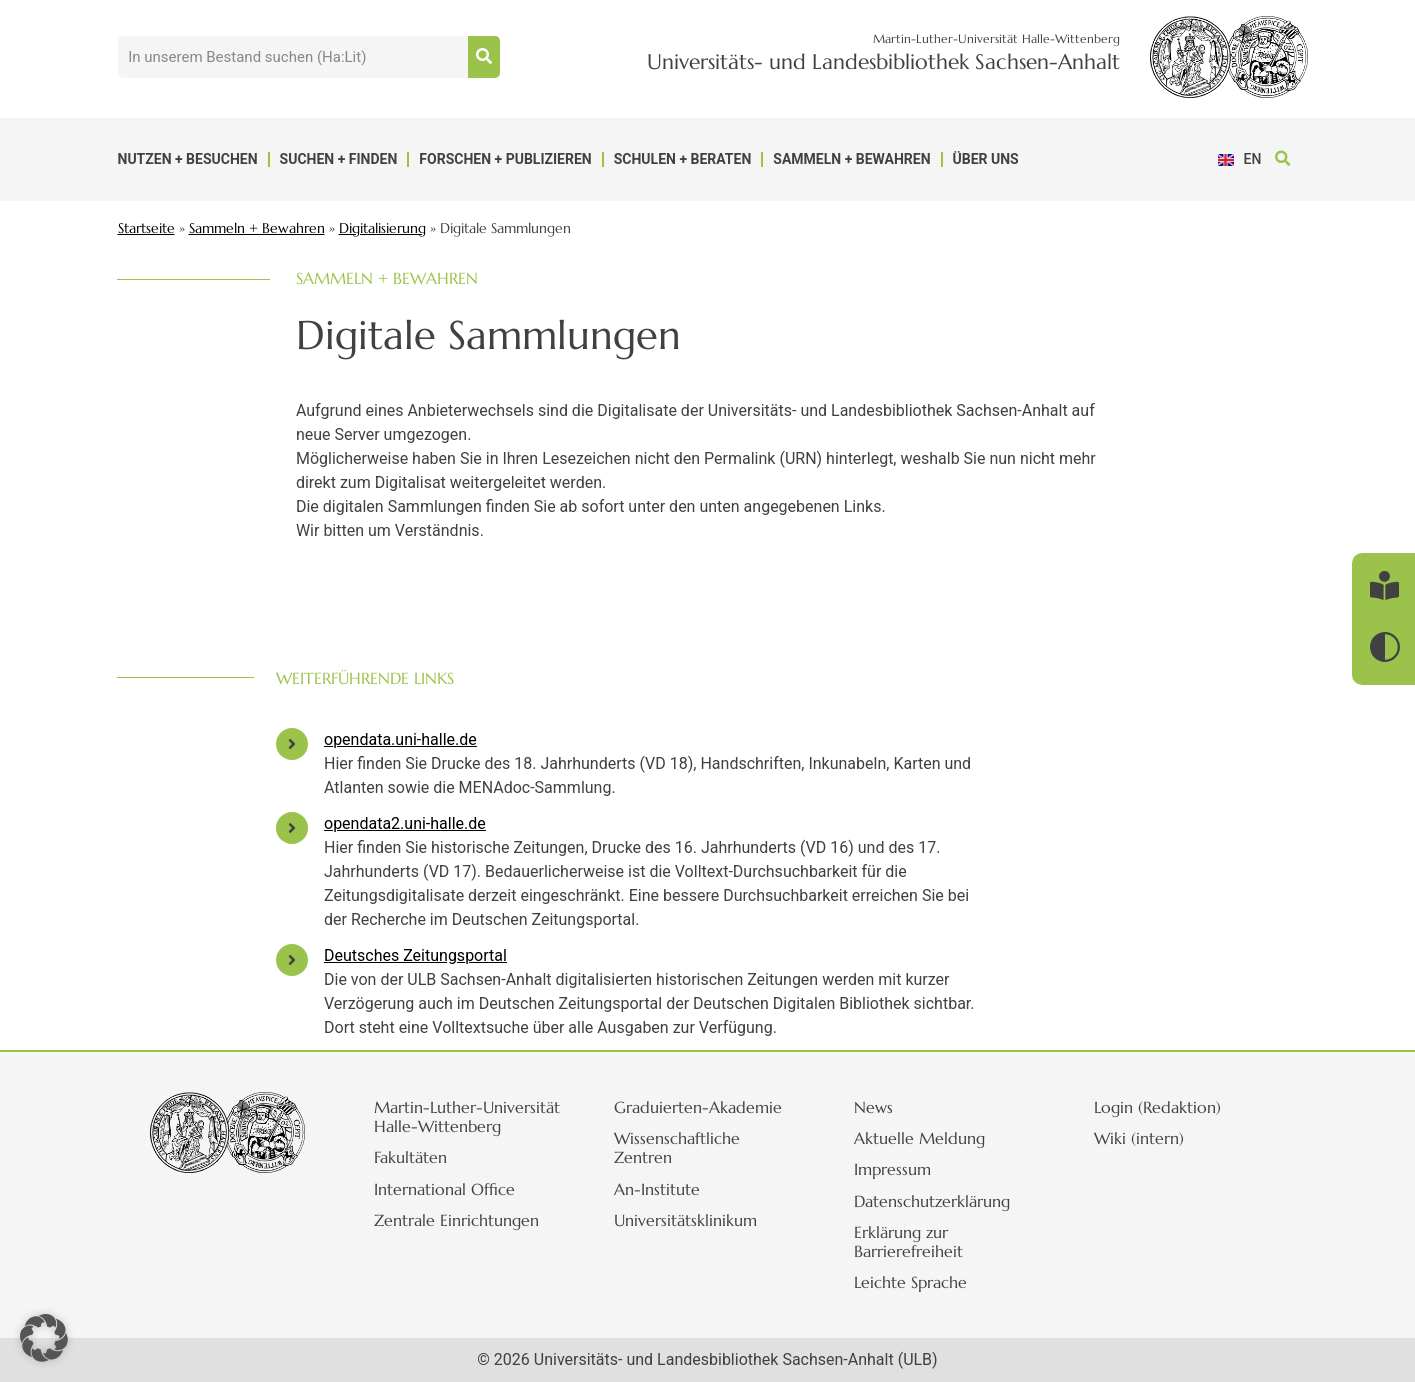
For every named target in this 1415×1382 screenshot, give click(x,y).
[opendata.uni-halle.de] (292, 744)
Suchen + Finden (339, 159)
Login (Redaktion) (1161, 1107)
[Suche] (484, 57)
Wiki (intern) (1143, 1138)
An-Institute (661, 1189)
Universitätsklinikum (689, 1220)
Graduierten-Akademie (702, 1107)
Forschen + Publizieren (505, 159)
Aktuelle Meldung (923, 1138)
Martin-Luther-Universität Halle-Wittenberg (441, 1126)
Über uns (986, 159)
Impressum (896, 1169)
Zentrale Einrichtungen (460, 1239)
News (877, 1107)
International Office (448, 1208)
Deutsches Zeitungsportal (415, 955)
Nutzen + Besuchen (188, 159)
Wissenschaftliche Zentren (681, 1147)
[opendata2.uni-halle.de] (292, 828)
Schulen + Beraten (683, 159)
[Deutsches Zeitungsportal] (292, 960)
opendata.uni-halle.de (400, 739)
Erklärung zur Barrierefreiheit (912, 1241)
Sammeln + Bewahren (851, 159)
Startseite (146, 228)
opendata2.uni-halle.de (405, 823)
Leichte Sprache (914, 1282)
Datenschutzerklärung (936, 1201)
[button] (1283, 159)
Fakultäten (414, 1177)
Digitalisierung (382, 228)
